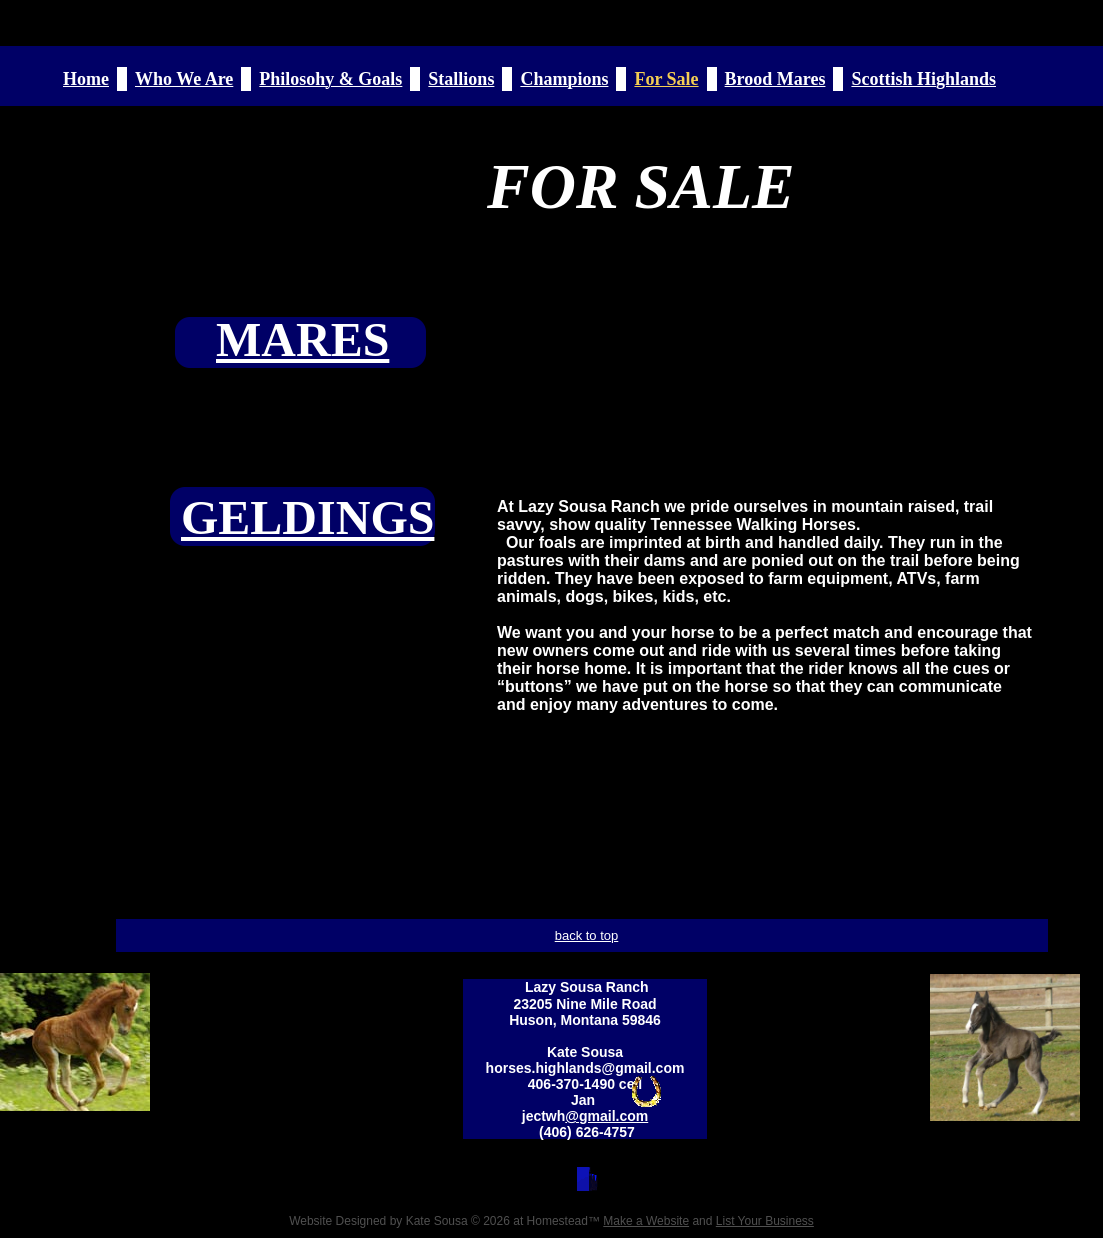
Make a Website (646, 1221)
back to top (587, 935)
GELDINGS (307, 517)
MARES (302, 339)
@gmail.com (606, 1116)
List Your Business (765, 1221)
